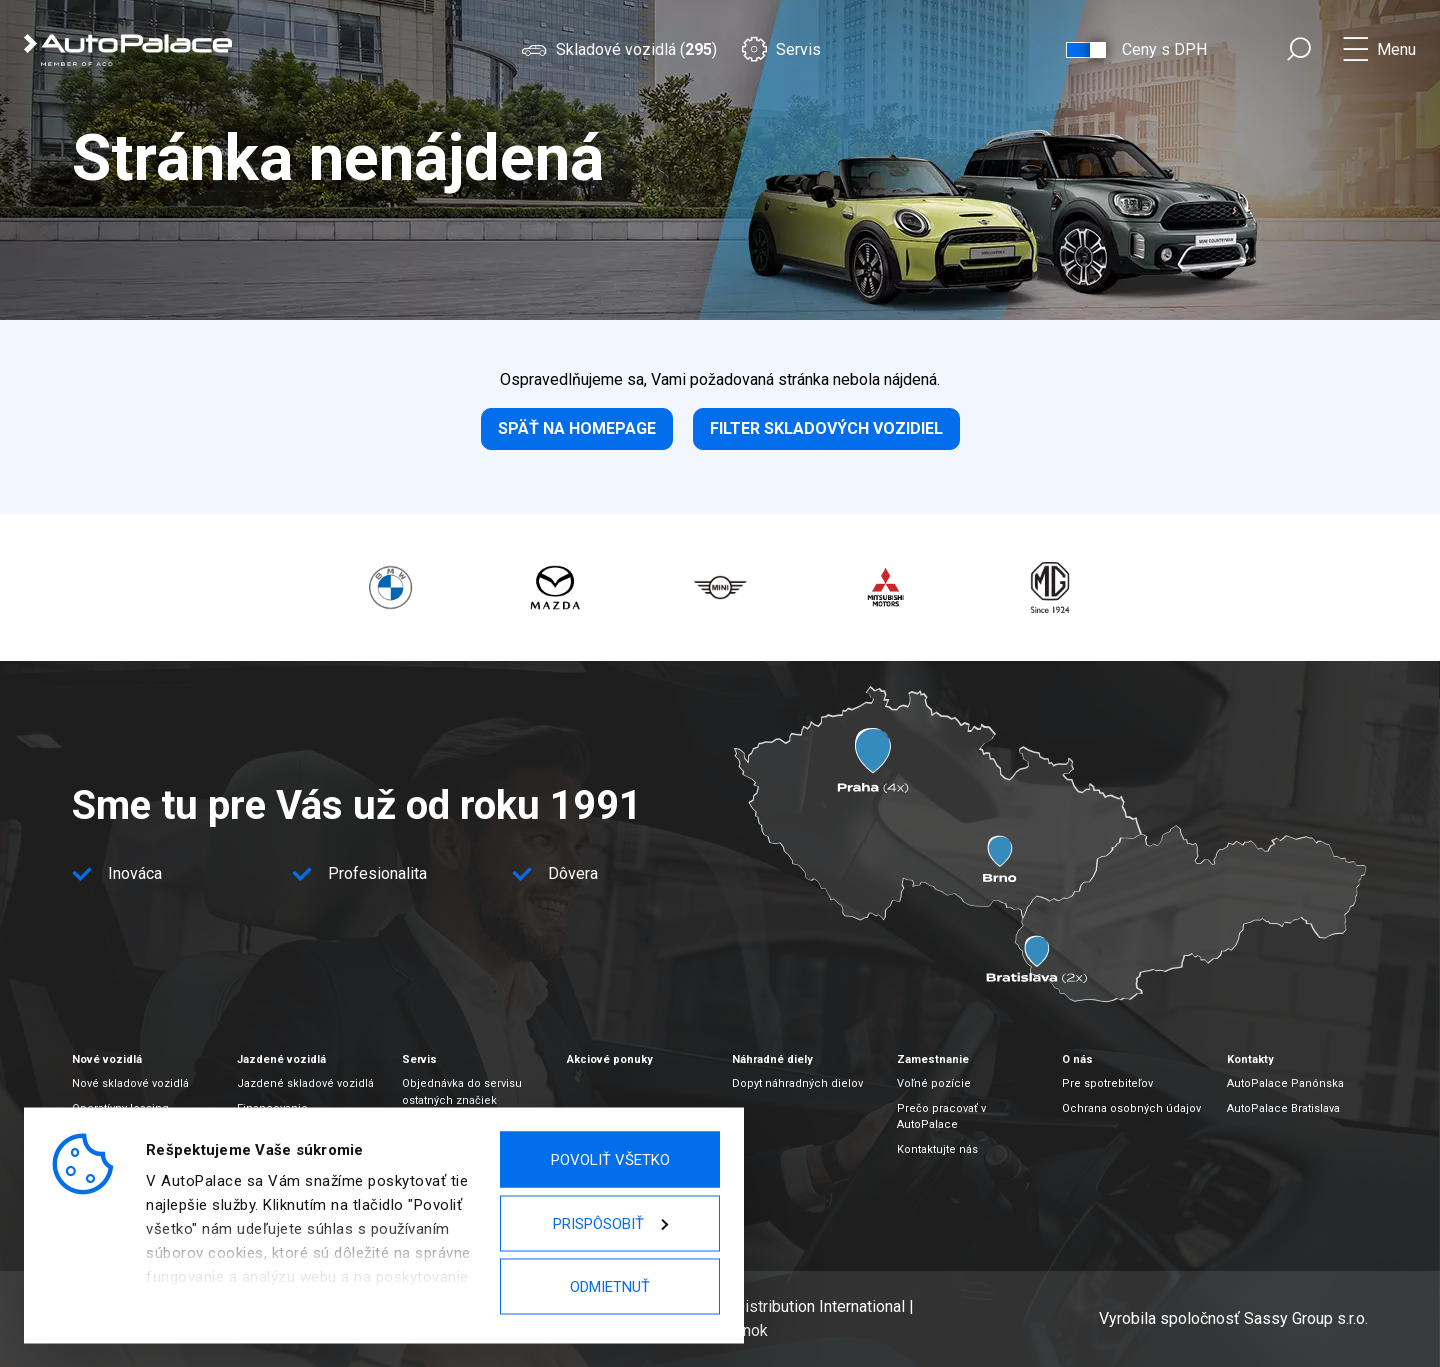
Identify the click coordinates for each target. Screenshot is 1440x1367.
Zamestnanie (933, 1059)
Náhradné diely (772, 1059)
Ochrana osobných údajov (1131, 1108)
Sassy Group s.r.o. (1306, 1318)
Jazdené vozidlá (281, 1059)
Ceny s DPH (1164, 49)
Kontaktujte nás (937, 1149)
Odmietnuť (610, 1287)
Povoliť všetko (610, 1160)
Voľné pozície (934, 1083)
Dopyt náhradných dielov (797, 1083)
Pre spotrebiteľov (1107, 1083)
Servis (781, 49)
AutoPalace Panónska (1285, 1083)
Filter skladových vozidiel (826, 428)
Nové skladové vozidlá (130, 1083)
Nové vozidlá (107, 1059)
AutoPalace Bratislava (1283, 1108)
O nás (1077, 1059)
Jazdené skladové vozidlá (305, 1083)
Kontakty (1250, 1059)
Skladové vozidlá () (619, 49)
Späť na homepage (577, 428)
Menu (1396, 49)
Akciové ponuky (610, 1059)
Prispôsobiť (610, 1223)
